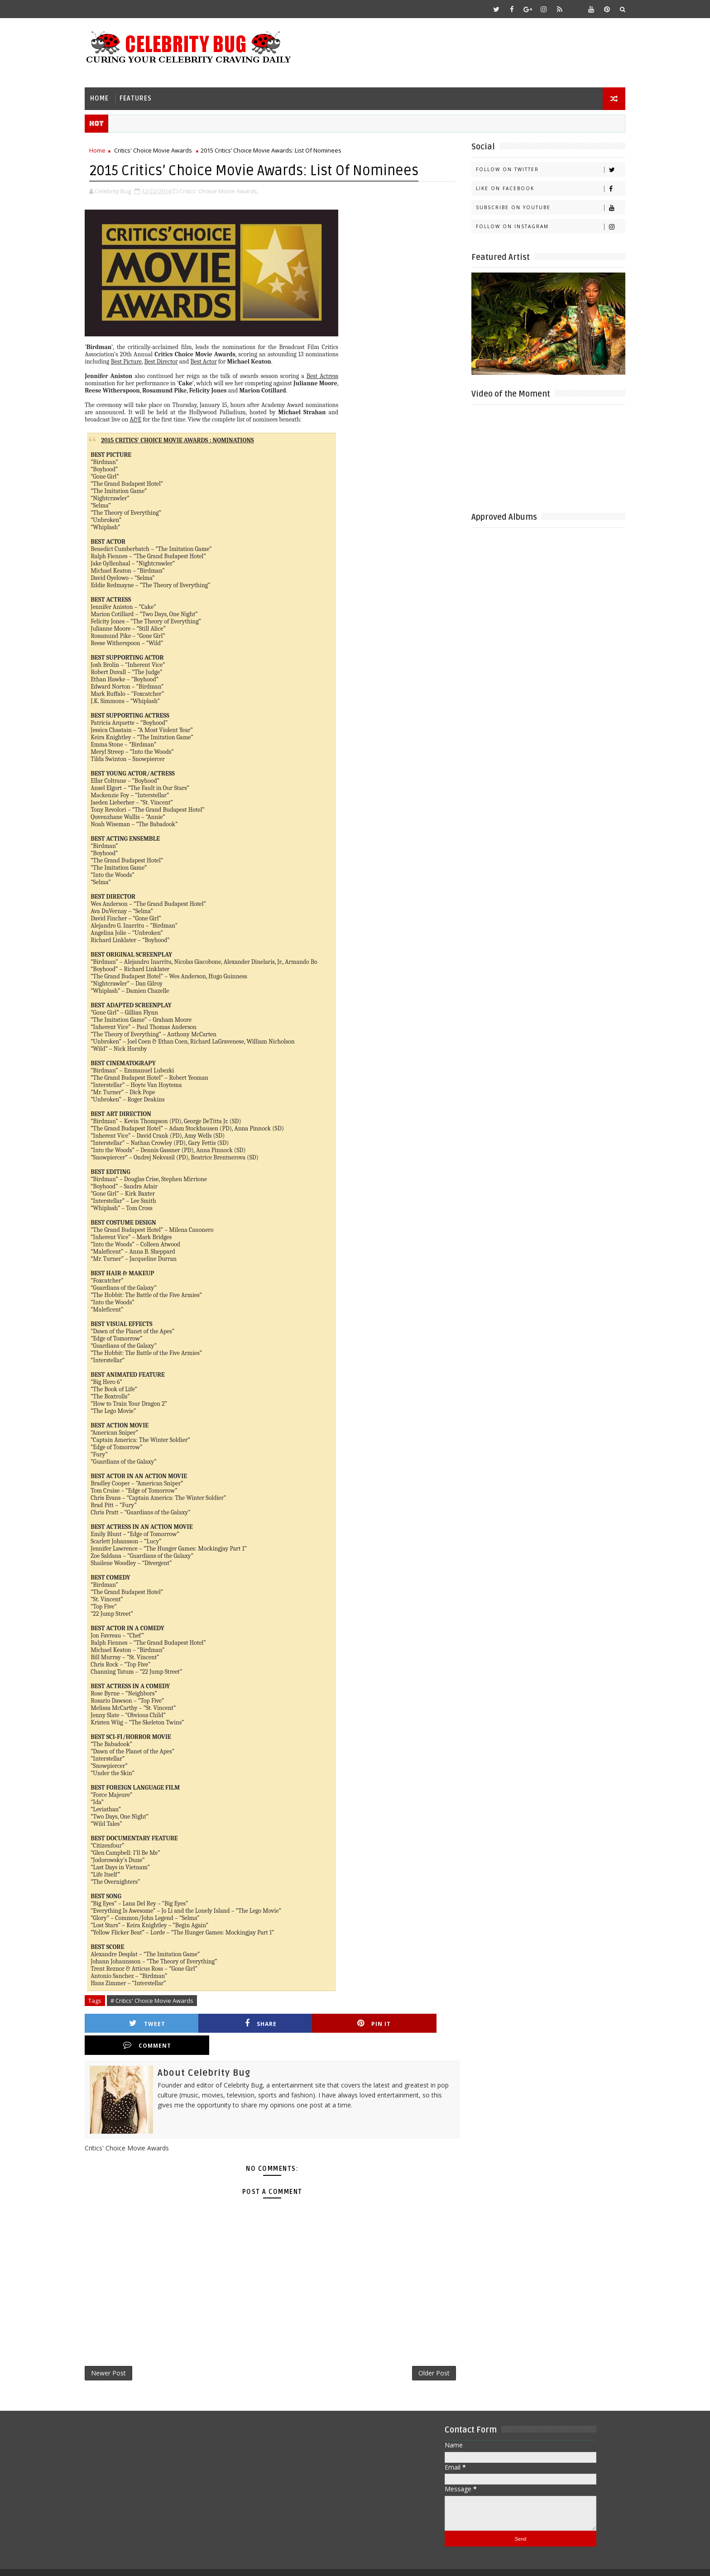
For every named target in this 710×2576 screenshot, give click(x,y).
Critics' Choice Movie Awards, (224, 190)
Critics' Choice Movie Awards (158, 150)
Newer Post (113, 2351)
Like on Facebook (544, 188)
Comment (411, 2022)
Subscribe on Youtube (544, 207)
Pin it (320, 2022)
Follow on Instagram (544, 226)
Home (105, 97)
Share (230, 2022)
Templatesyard (166, 2562)
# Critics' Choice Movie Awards (157, 2000)
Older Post (425, 2351)
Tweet (140, 2022)
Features (141, 97)
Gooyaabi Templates (269, 2562)
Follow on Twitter (544, 169)
